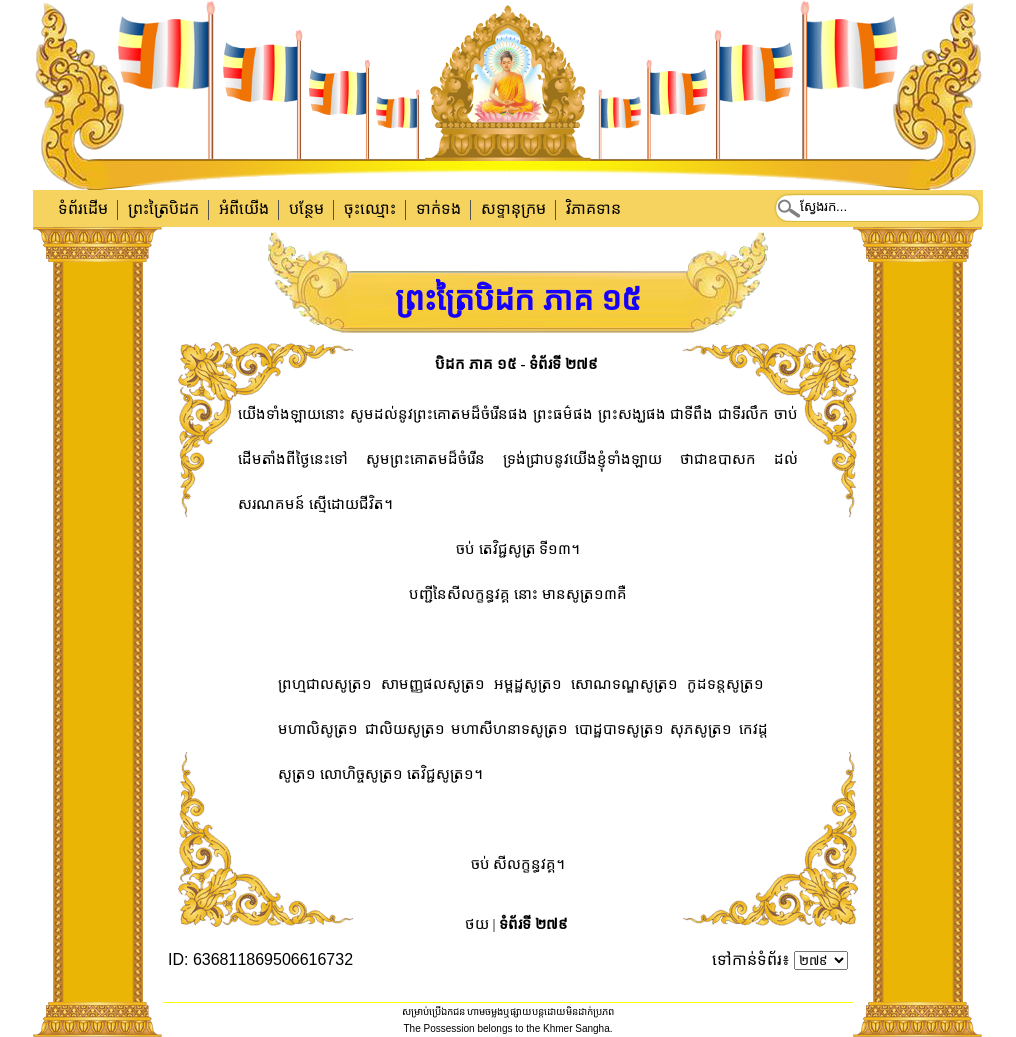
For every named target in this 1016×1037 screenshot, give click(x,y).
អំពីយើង (244, 208)
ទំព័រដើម (83, 208)
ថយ (477, 924)
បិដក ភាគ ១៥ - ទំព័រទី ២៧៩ (516, 364)
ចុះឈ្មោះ (370, 208)
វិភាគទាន (593, 208)
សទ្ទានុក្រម (513, 208)
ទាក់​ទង (438, 208)
